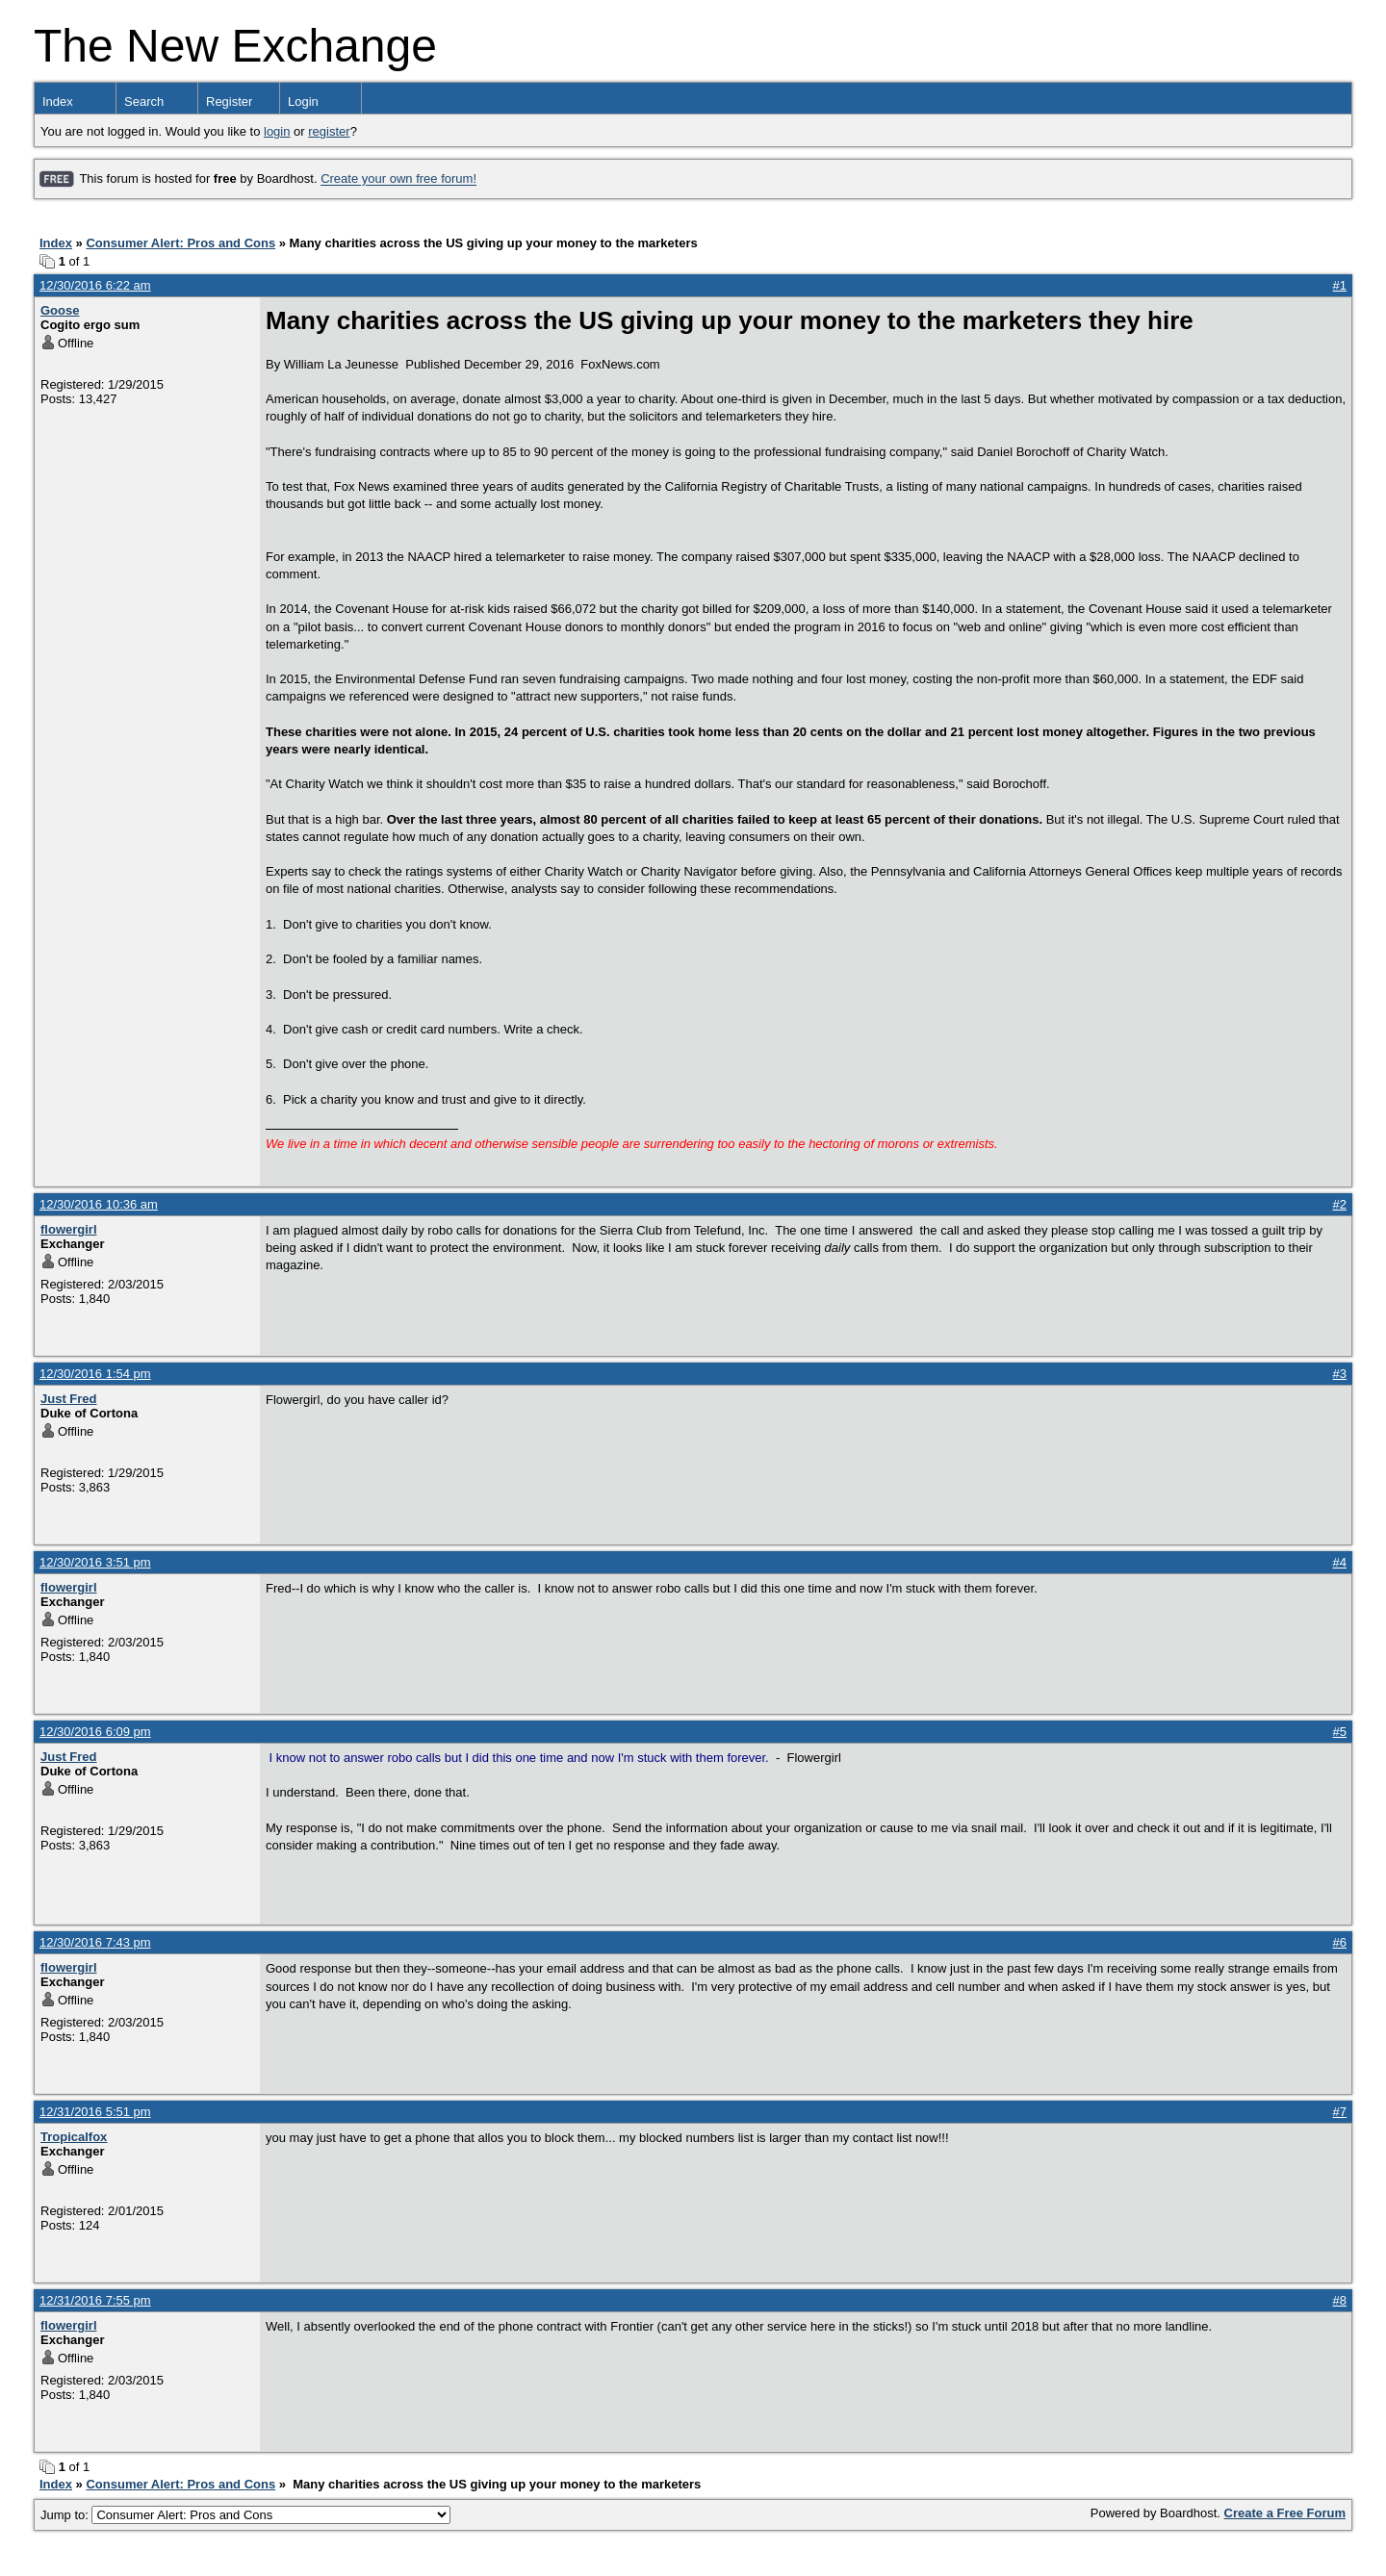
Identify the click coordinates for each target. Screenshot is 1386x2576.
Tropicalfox (73, 2137)
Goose (59, 310)
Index (57, 101)
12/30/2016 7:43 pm (95, 1942)
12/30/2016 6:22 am (95, 285)
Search (144, 101)
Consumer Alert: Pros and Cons (180, 243)
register (328, 131)
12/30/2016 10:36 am (98, 1204)
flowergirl (68, 1229)
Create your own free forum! (398, 179)
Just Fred (68, 1398)
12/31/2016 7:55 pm (95, 2300)
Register (229, 101)
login (277, 131)
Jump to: (245, 2515)
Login (303, 101)
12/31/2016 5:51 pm (95, 2111)
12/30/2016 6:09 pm (95, 1731)
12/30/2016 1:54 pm (95, 1373)
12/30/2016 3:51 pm (95, 1562)
